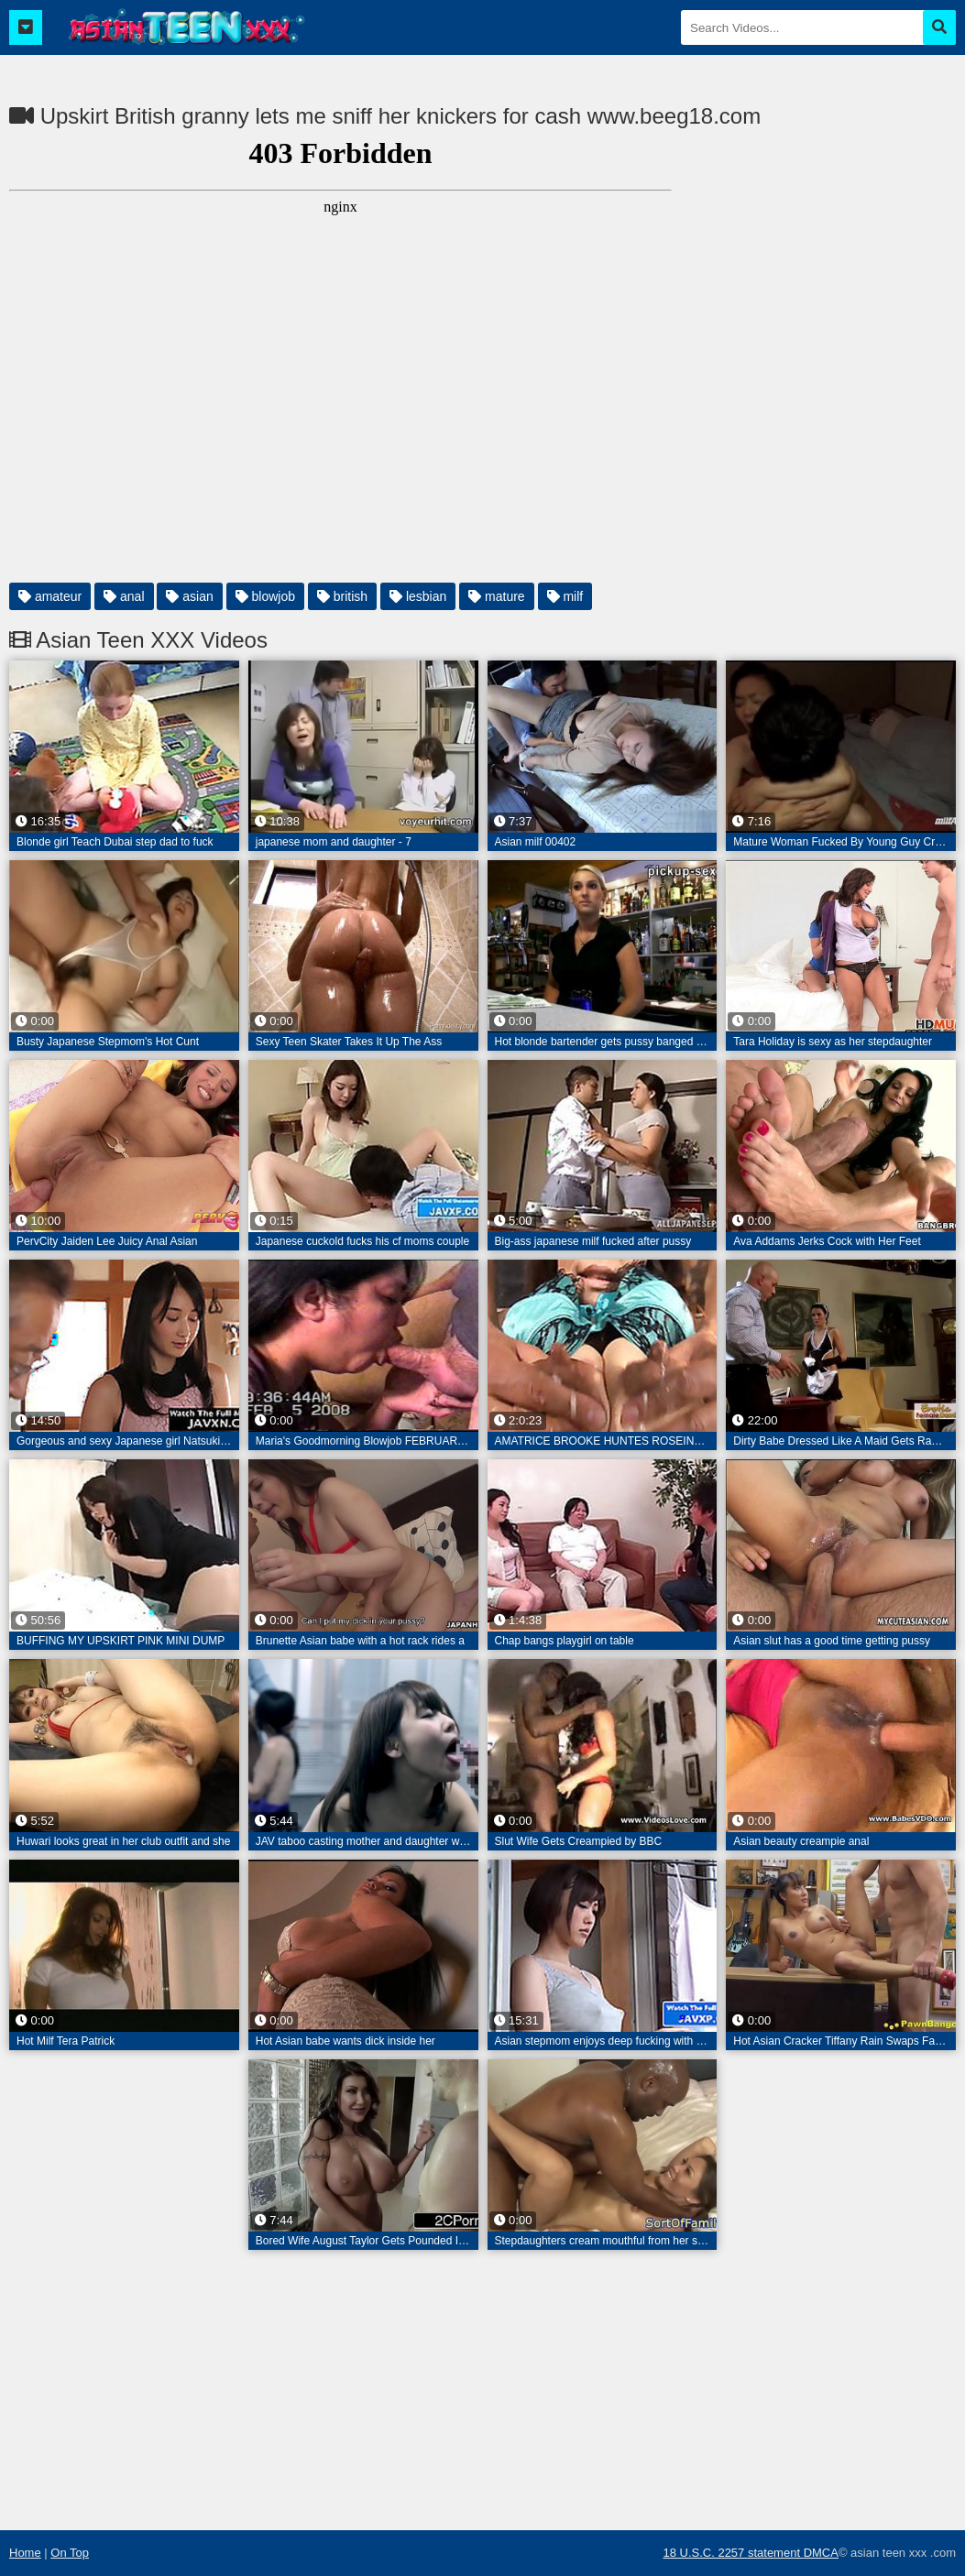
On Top (69, 2553)
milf (565, 596)
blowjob (265, 596)
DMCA (821, 2553)
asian (189, 596)
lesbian (417, 596)
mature (496, 596)
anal (124, 596)
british (342, 596)
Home (25, 2553)
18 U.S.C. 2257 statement (733, 2553)
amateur (50, 596)
